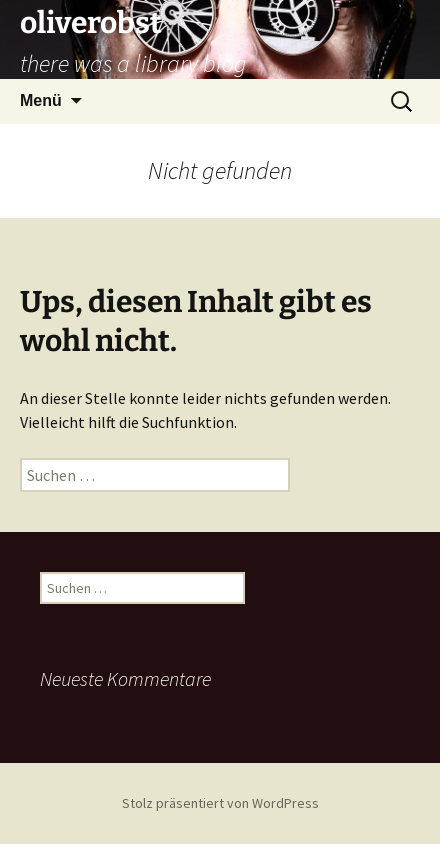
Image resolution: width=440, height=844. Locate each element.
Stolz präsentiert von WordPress (220, 803)
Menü (41, 100)
